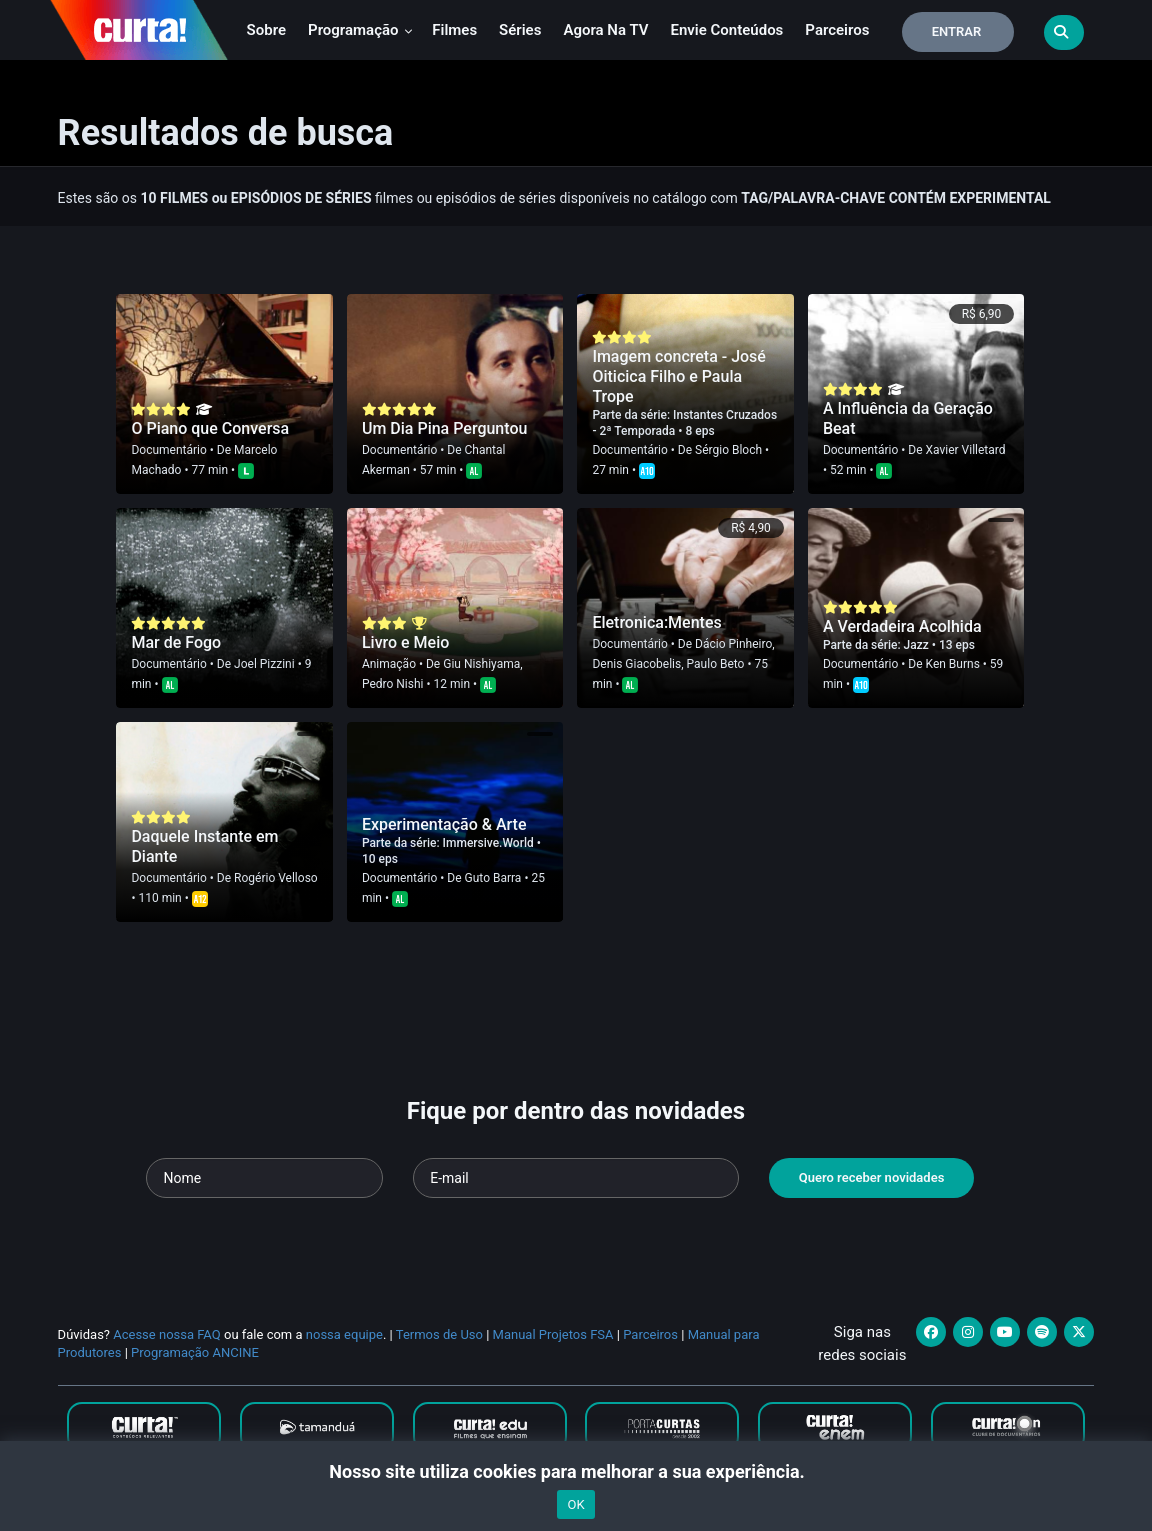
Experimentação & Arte (444, 824)
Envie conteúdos (726, 30)
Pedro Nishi (393, 684)
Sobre (266, 30)
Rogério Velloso (276, 878)
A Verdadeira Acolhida (902, 626)
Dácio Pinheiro (733, 644)
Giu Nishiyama (481, 664)
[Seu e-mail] (576, 1178)
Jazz (918, 645)
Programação (360, 30)
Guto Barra (493, 878)
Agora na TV (605, 30)
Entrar (957, 31)
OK (575, 1504)
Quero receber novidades (872, 1177)
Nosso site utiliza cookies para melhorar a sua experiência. (575, 1471)
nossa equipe (344, 1334)
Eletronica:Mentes (656, 622)
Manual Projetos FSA (553, 1334)
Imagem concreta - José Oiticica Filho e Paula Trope (679, 376)
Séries (520, 30)
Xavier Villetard (966, 450)
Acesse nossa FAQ (167, 1334)
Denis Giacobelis (636, 664)
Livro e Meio (405, 642)
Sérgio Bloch (728, 450)
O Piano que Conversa (210, 428)
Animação (389, 664)
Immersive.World (490, 843)
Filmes (454, 30)
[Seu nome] (264, 1178)
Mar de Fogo (176, 642)
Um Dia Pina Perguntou (445, 428)
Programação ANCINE (195, 1352)
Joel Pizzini (264, 664)
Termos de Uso (439, 1334)
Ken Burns (953, 664)
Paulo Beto (716, 664)
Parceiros (837, 30)
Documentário (168, 450)
